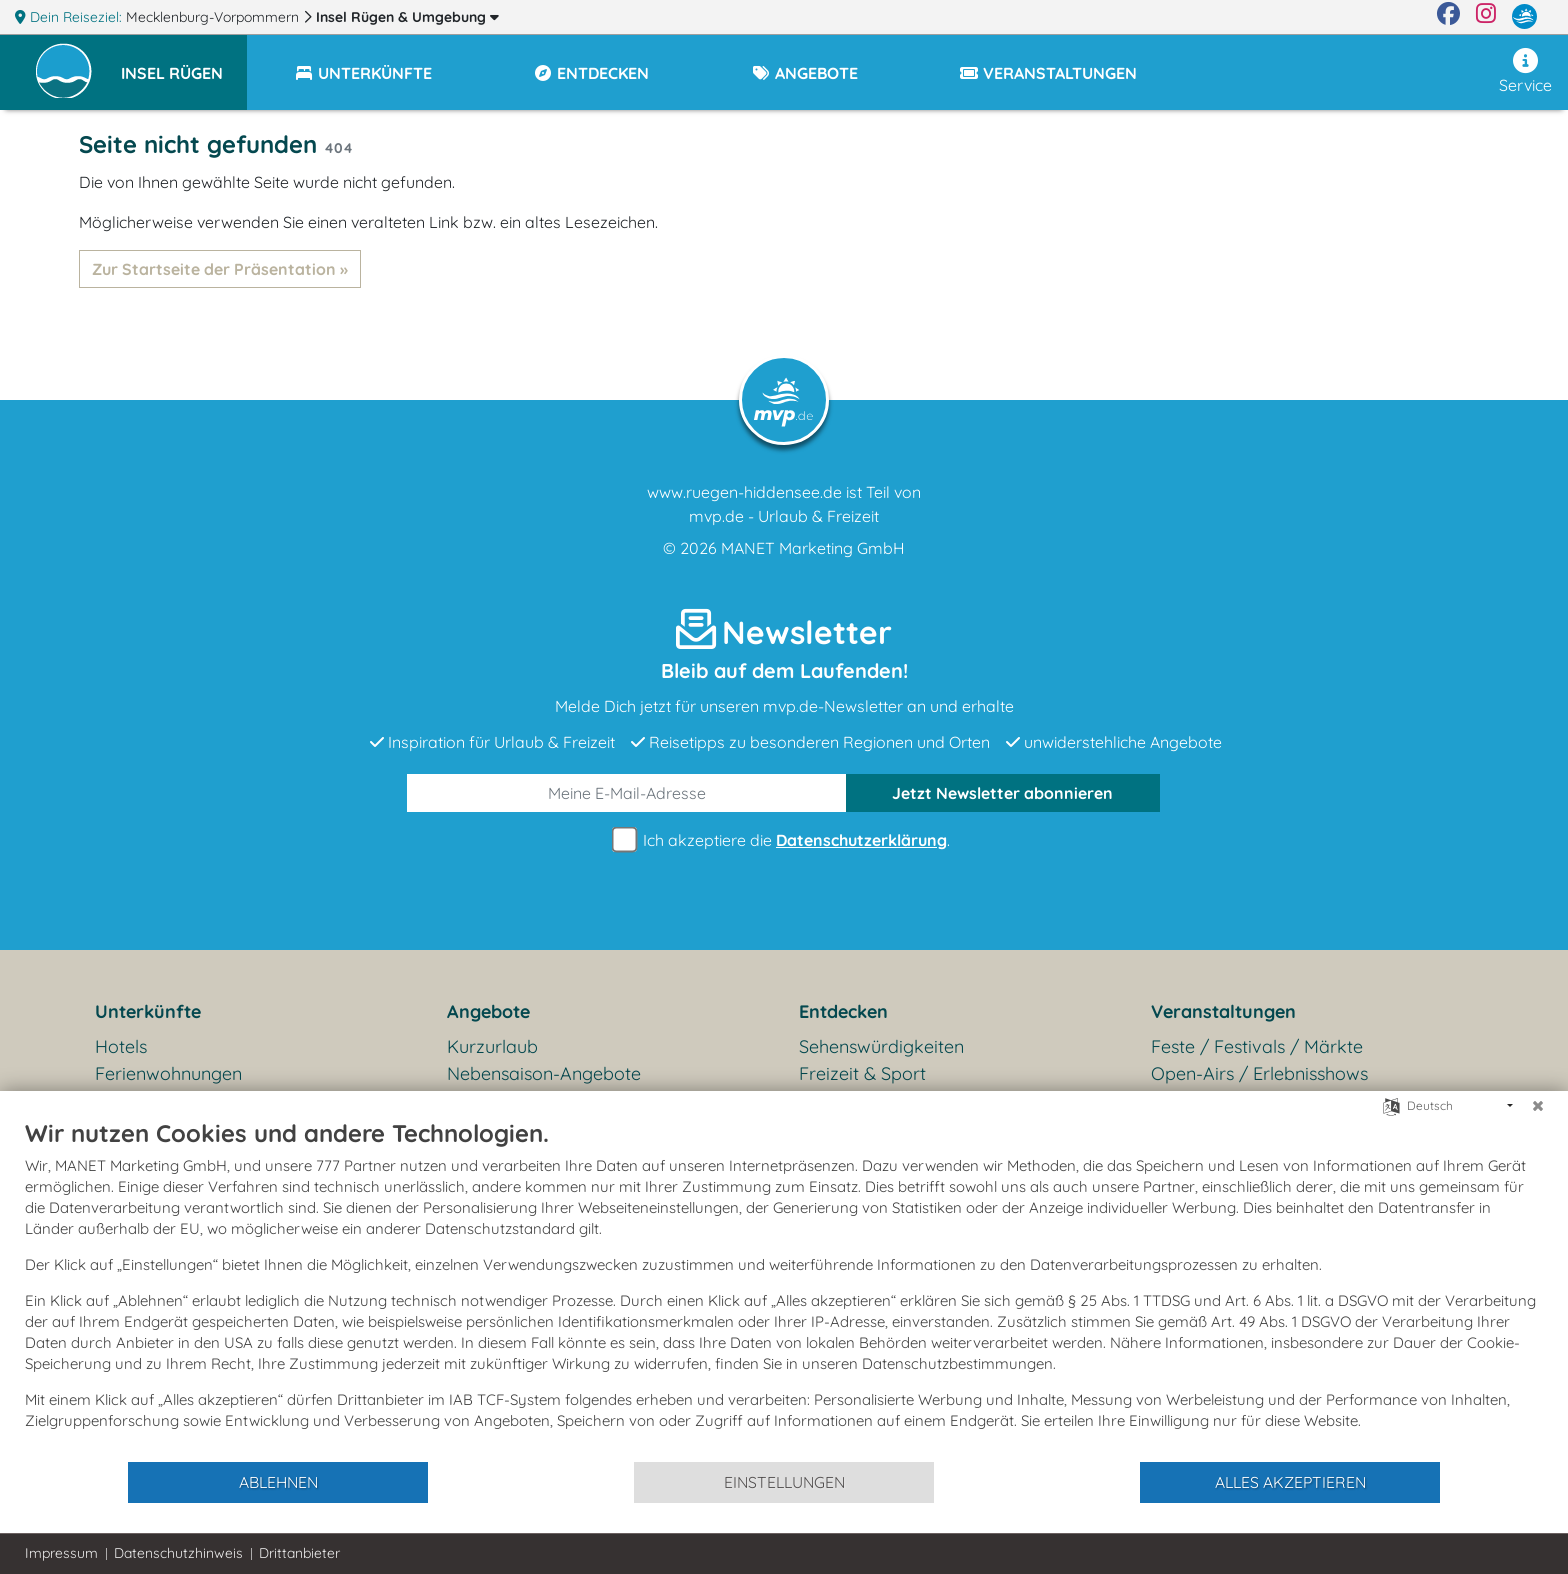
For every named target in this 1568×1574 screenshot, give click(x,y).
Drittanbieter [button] (299, 1553)
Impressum (61, 1553)
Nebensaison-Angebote (544, 1073)
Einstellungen (784, 1482)
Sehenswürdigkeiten (881, 1046)
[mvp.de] (1524, 17)
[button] (184, 64)
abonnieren (1002, 793)
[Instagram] (1486, 17)
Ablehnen (278, 1482)
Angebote (488, 1011)
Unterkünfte (148, 1011)
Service (1525, 71)
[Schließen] (1538, 1106)
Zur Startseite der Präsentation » (220, 269)
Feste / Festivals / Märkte (1257, 1046)
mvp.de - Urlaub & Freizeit (784, 516)
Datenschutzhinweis (178, 1553)
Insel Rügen (407, 17)
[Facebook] (1448, 17)
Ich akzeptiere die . (784, 840)
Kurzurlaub (492, 1046)
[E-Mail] (627, 793)
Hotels (121, 1046)
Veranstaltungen (1223, 1011)
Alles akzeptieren (1290, 1482)
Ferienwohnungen (168, 1073)
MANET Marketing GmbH (813, 548)
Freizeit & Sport (862, 1073)
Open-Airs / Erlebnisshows (1259, 1073)
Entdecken (843, 1011)
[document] (784, 1289)
